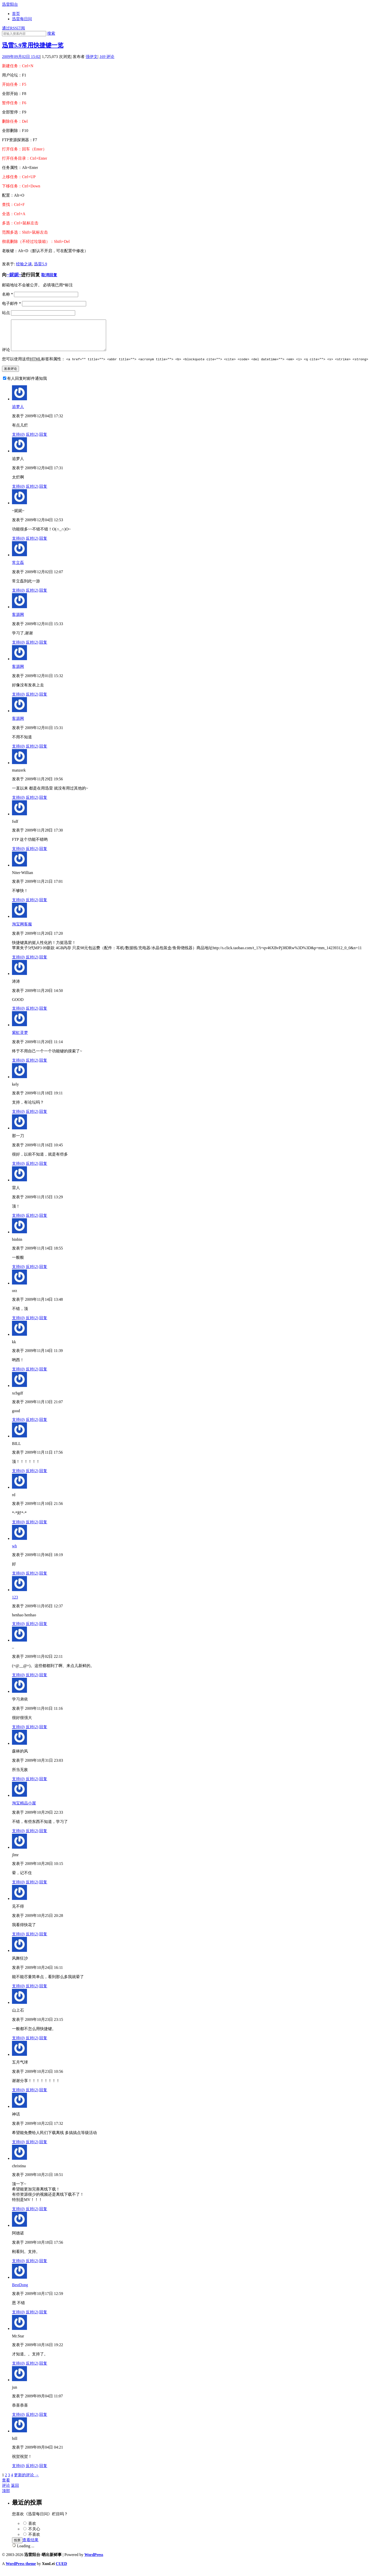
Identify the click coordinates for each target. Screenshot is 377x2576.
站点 (6, 313)
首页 (16, 13)
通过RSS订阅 (13, 28)
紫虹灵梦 (20, 1038)
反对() (32, 440)
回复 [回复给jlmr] (43, 1888)
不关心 (34, 2535)
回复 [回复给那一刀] (43, 1169)
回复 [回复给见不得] (43, 1940)
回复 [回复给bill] (43, 2472)
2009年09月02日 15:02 (21, 56)
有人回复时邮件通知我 (27, 384)
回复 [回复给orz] (43, 1324)
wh (14, 1552)
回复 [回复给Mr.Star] (43, 2369)
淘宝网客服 (22, 930)
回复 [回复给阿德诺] (43, 2267)
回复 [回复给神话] (43, 2148)
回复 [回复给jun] (43, 2420)
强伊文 (92, 56)
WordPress (93, 2561)
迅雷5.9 (40, 264)
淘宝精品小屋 (24, 1809)
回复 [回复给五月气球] (43, 2096)
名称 (7, 294)
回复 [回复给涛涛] (43, 1014)
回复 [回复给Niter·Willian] (43, 906)
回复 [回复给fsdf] (43, 855)
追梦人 (18, 413)
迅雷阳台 (10, 4)
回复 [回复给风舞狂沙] (43, 1992)
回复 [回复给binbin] (43, 1273)
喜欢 (32, 2529)
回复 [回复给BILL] (43, 1477)
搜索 (51, 33)
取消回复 (49, 275)
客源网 (18, 620)
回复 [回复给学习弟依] (43, 1733)
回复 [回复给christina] (43, 2215)
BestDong (20, 2291)
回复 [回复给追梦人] (43, 440)
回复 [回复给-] (43, 1681)
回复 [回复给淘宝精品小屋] (43, 1837)
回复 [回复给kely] (43, 1117)
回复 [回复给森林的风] (43, 1785)
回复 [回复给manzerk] (43, 803)
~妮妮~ (14, 274)
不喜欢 (34, 2540)
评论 (106, 56)
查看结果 (30, 2546)
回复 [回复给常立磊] (43, 596)
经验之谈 (24, 264)
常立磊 (18, 568)
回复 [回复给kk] (43, 1375)
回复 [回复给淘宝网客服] (43, 963)
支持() (18, 440)
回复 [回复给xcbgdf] (43, 1425)
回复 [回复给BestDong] (43, 2318)
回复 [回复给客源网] (43, 648)
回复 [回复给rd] (43, 1528)
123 (15, 1603)
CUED (61, 2570)
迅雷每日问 (22, 19)
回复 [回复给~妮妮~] (43, 544)
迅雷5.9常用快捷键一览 (32, 45)
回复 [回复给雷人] (43, 1221)
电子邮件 (11, 303)
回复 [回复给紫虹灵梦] (43, 1066)
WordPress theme (21, 2570)
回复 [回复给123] (43, 1630)
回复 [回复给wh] (43, 1579)
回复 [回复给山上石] (43, 2044)
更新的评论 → (26, 2481)
